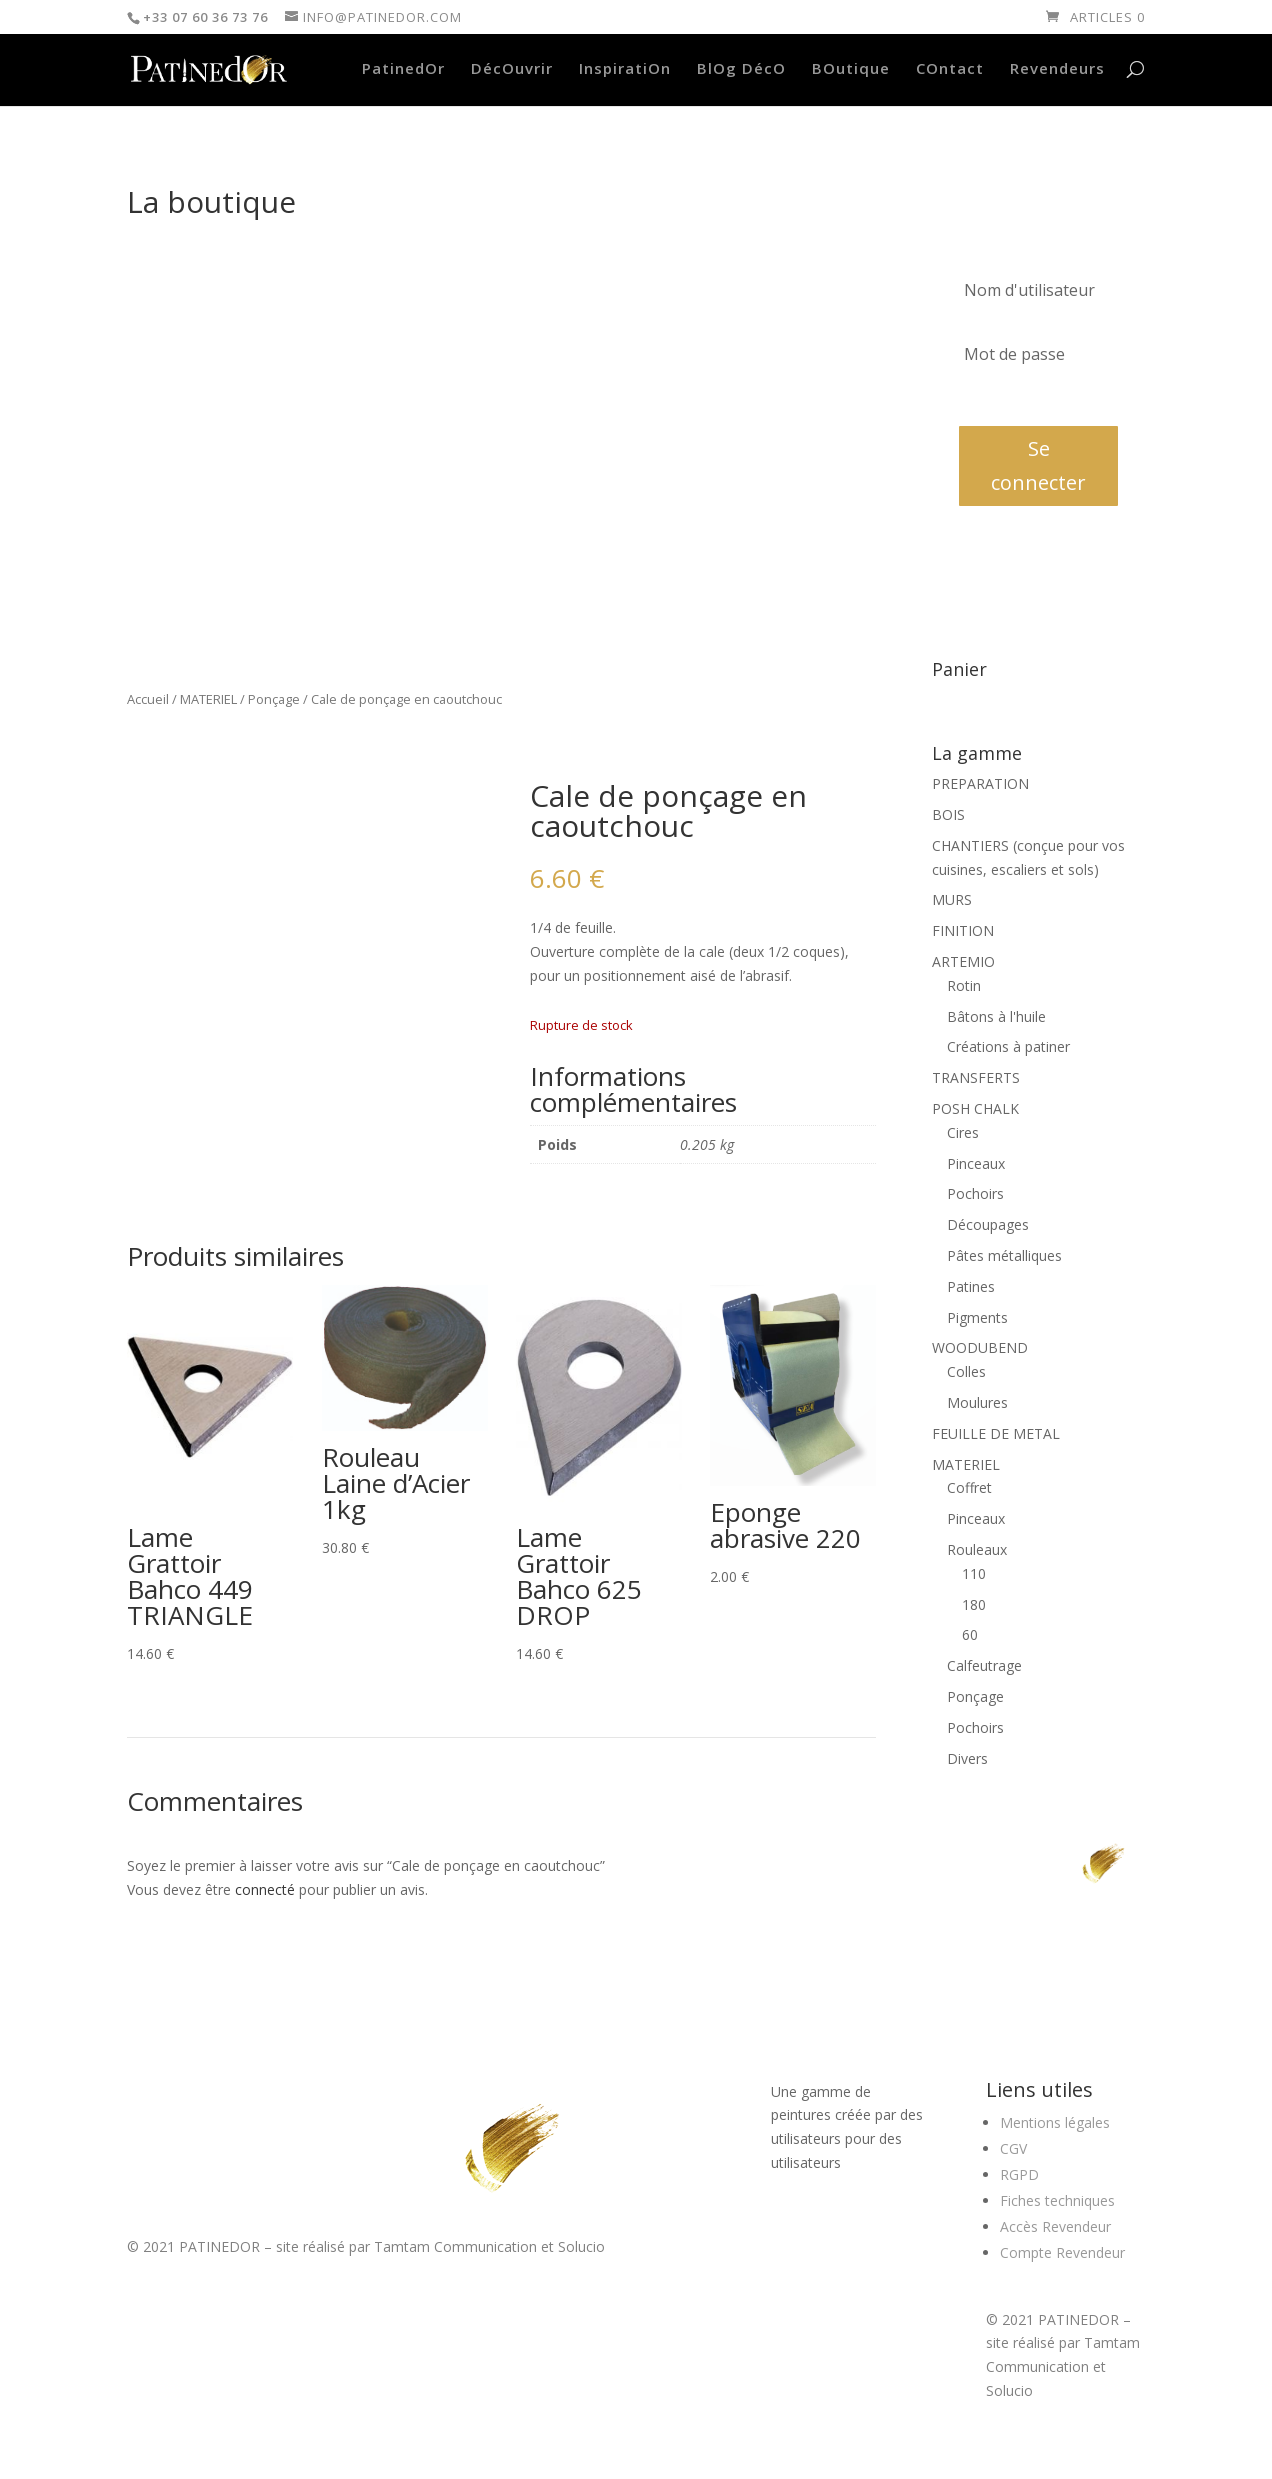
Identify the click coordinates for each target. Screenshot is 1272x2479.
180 (974, 1604)
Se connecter (1038, 465)
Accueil (148, 699)
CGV (1013, 2148)
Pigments (977, 1317)
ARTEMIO (963, 961)
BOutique (851, 69)
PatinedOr (403, 69)
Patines (971, 1286)
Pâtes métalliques (1004, 1255)
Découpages (988, 1224)
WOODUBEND (980, 1347)
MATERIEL (208, 699)
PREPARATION (980, 783)
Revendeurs (1057, 69)
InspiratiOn (625, 69)
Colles (966, 1371)
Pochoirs (975, 1193)
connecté (265, 1889)
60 (970, 1634)
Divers (967, 1758)
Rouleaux (977, 1549)
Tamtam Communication (455, 2246)
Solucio (581, 2246)
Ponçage (274, 699)
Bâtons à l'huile (996, 1016)
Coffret (969, 1487)
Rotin (964, 985)
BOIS (948, 814)
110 (974, 1573)
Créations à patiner (1008, 1046)
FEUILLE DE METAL (996, 1433)
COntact (950, 69)
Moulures (977, 1402)
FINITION (963, 930)
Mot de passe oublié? (1017, 399)
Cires (963, 1132)
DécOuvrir (512, 69)
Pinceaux (976, 1163)
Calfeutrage (984, 1665)
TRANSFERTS (976, 1077)
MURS (952, 899)
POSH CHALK (975, 1108)
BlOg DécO (741, 69)
